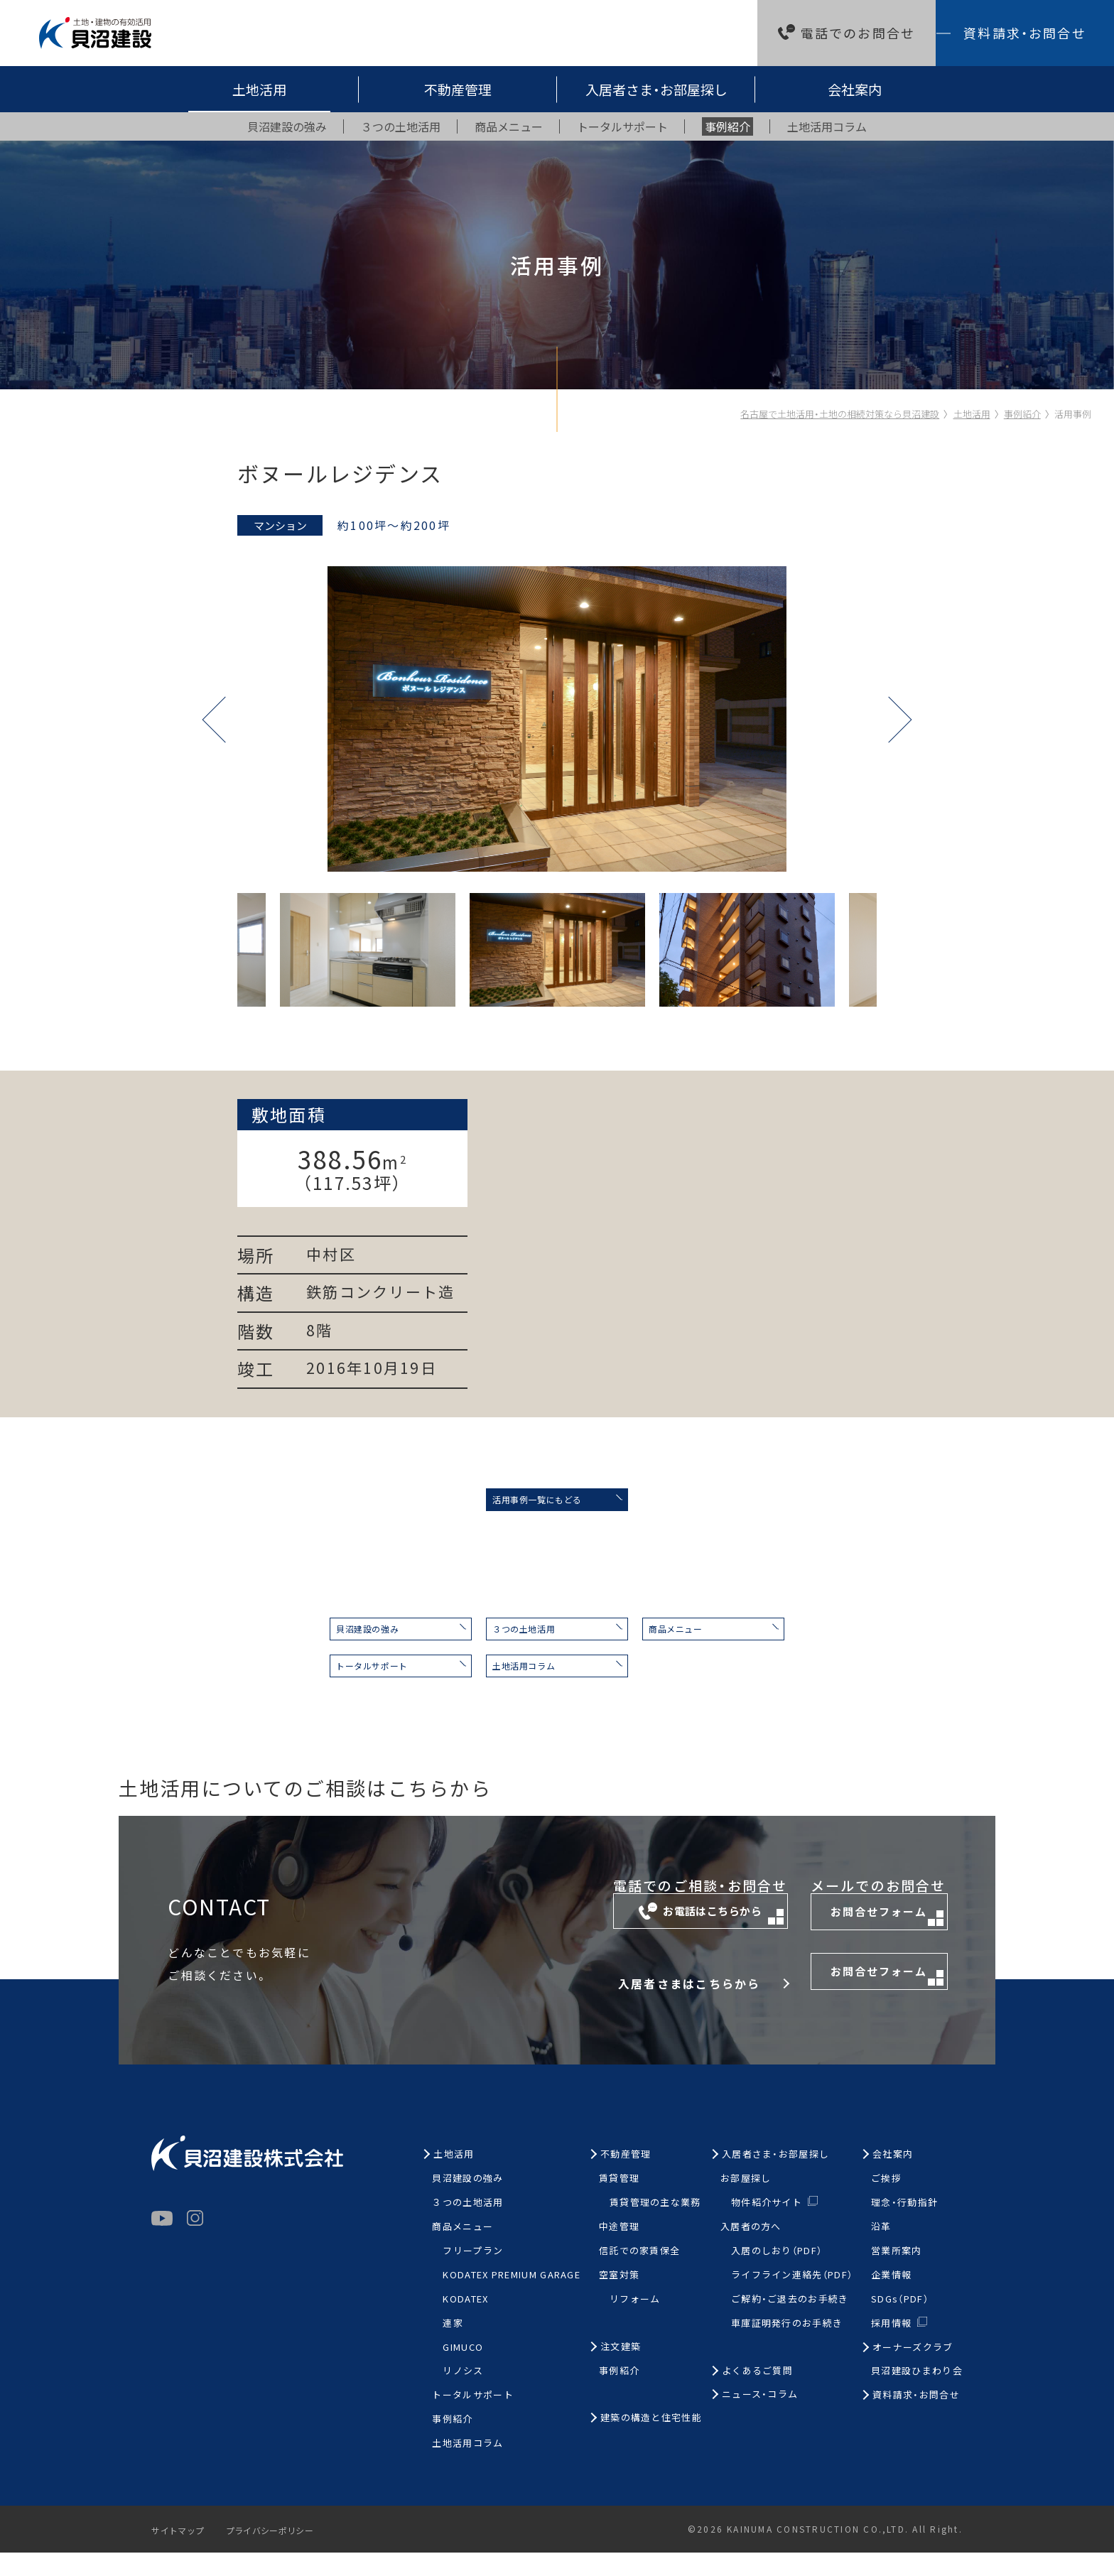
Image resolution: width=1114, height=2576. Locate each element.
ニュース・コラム (760, 2418)
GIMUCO (463, 2371)
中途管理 (619, 2250)
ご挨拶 (886, 2202)
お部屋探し (746, 2202)
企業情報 (891, 2298)
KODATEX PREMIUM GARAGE (511, 2298)
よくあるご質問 (757, 2394)
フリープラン (473, 2274)
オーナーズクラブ (912, 2371)
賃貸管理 (619, 2202)
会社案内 (855, 89)
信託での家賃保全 (639, 2274)
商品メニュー (717, 1640)
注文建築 (620, 2370)
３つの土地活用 (510, 1640)
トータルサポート (302, 1685)
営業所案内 (896, 2274)
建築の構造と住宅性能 (651, 2441)
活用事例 (1072, 414)
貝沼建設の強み (297, 1640)
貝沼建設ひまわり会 (917, 2394)
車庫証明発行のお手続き (787, 2347)
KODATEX (465, 2322)
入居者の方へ (751, 2250)
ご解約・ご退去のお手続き (790, 2322)
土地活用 (259, 89)
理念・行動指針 (904, 2226)
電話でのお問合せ (858, 32)
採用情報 (891, 2346)
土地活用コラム (510, 1685)
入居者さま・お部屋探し (656, 89)
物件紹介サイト (766, 2225)
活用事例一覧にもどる (513, 1503)
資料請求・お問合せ (1024, 32)
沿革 (881, 2250)
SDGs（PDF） (900, 2322)
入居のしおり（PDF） (776, 2274)
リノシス (463, 2394)
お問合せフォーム (859, 1943)
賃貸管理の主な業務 (655, 2226)
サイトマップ (181, 2554)
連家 (453, 2347)
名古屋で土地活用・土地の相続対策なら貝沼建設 (839, 414)
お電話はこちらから (594, 1942)
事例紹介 (1022, 414)
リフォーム (635, 2322)
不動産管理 (458, 89)
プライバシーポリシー (284, 2554)
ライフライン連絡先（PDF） (792, 2298)
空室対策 (619, 2298)
